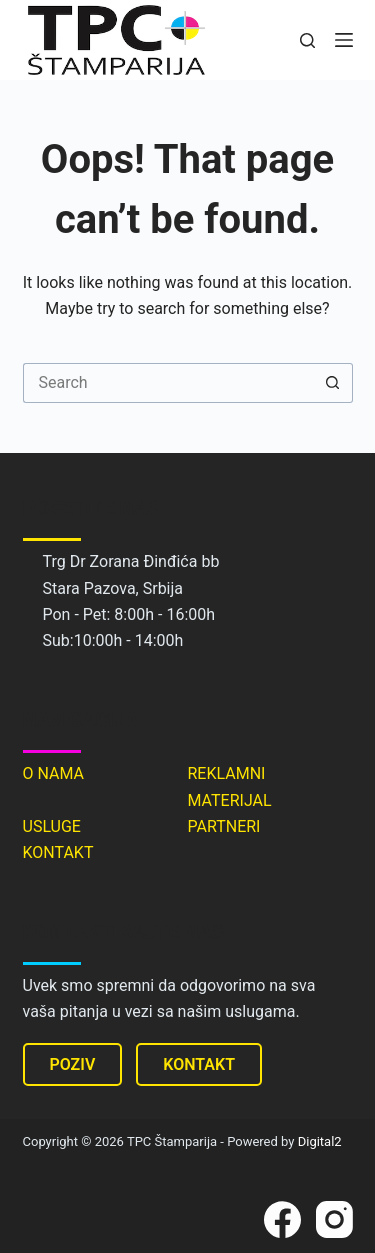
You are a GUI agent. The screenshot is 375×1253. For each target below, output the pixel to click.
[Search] (307, 40)
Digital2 (320, 1141)
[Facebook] (282, 1219)
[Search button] (333, 383)
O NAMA (54, 773)
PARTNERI (224, 826)
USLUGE (52, 826)
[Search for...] (168, 383)
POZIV (73, 1064)
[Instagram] (334, 1219)
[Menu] (344, 40)
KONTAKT (58, 852)
